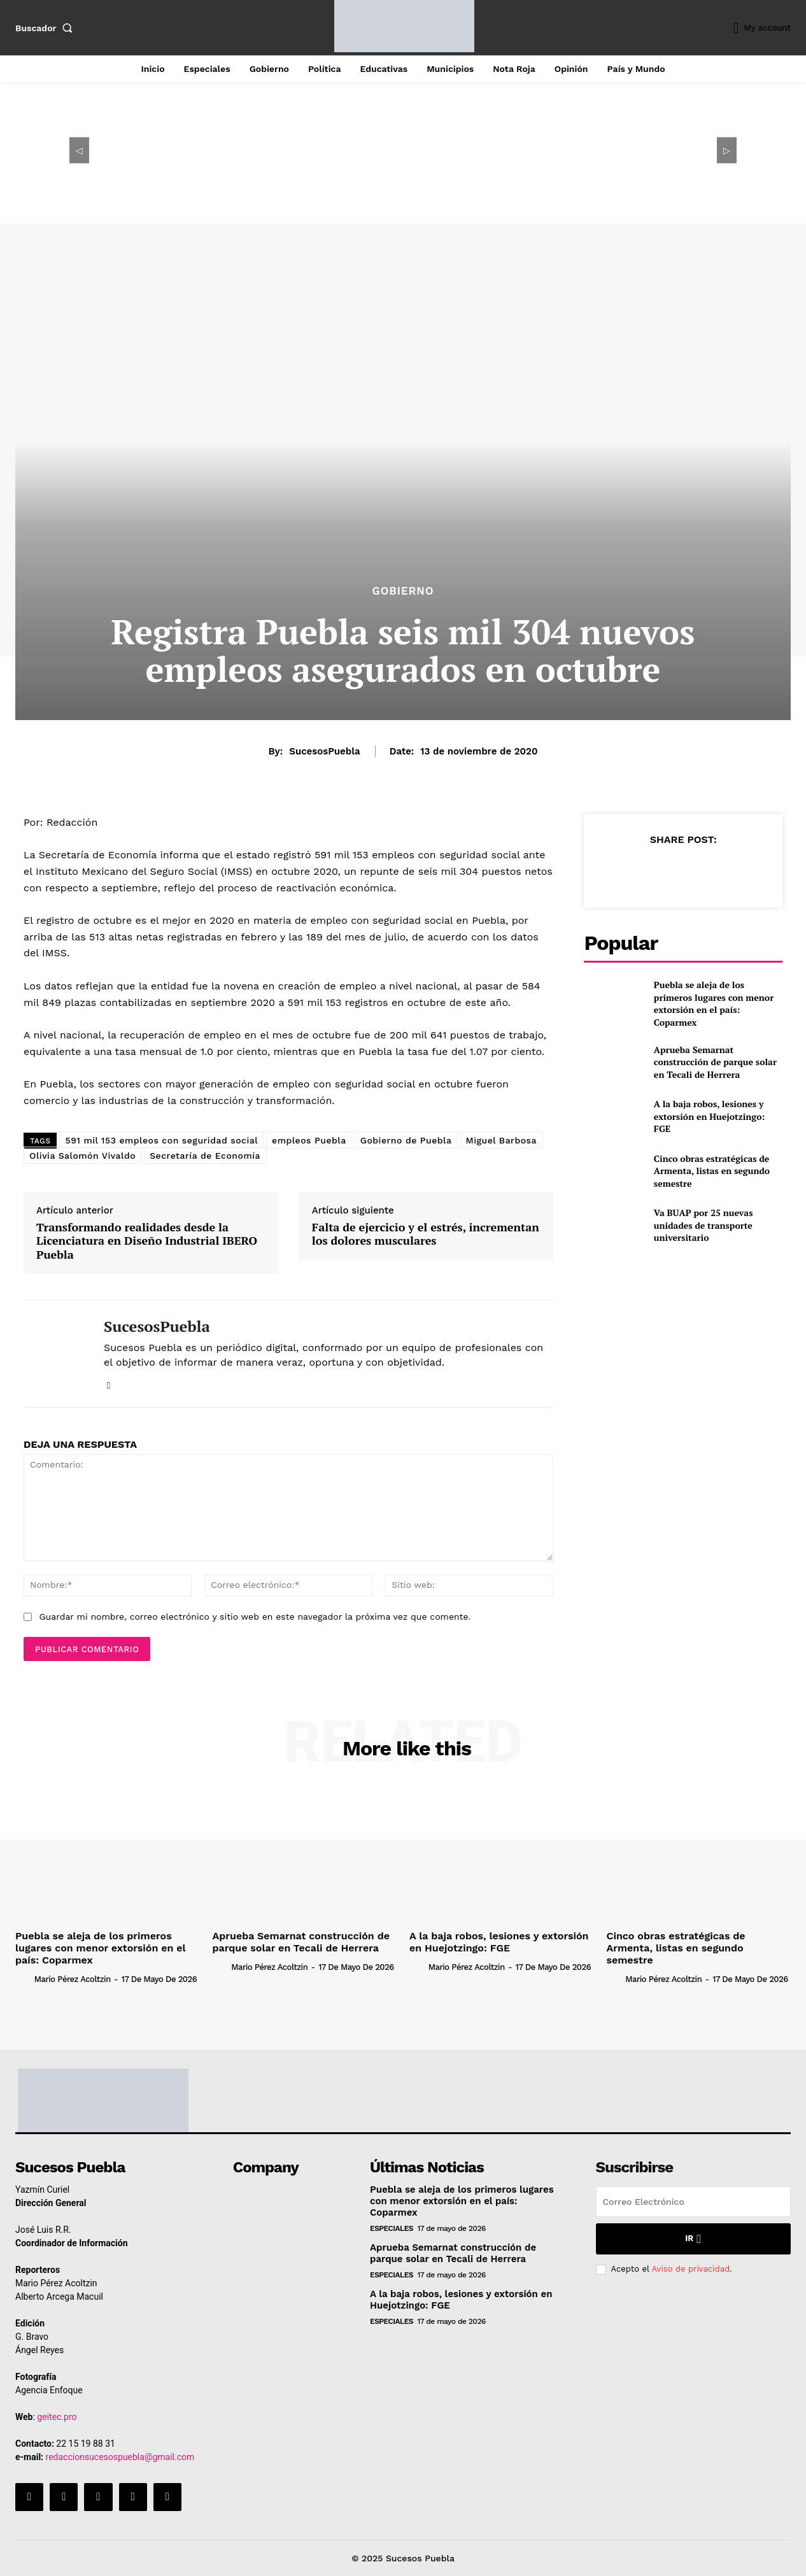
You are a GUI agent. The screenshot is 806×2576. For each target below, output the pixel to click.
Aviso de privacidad (690, 2269)
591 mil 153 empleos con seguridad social (161, 1140)
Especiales (391, 2228)
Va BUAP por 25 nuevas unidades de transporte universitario (703, 1225)
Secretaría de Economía (205, 1155)
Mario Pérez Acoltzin (72, 1979)
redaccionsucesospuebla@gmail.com (120, 2457)
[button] (46, 28)
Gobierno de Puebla (406, 1140)
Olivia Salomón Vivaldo (82, 1155)
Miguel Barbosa (501, 1140)
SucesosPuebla (324, 751)
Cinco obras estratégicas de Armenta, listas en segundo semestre (712, 1170)
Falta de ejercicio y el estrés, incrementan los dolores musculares (425, 1234)
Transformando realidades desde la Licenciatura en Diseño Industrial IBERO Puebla (146, 1241)
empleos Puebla (309, 1140)
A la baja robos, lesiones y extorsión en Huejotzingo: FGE (709, 1116)
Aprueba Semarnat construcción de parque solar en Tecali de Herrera (715, 1062)
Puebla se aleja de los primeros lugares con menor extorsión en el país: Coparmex (714, 1003)
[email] (693, 2201)
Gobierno (403, 591)
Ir (693, 2239)
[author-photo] (23, 1979)
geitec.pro (56, 2417)
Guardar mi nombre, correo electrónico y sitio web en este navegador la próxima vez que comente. (254, 1616)
